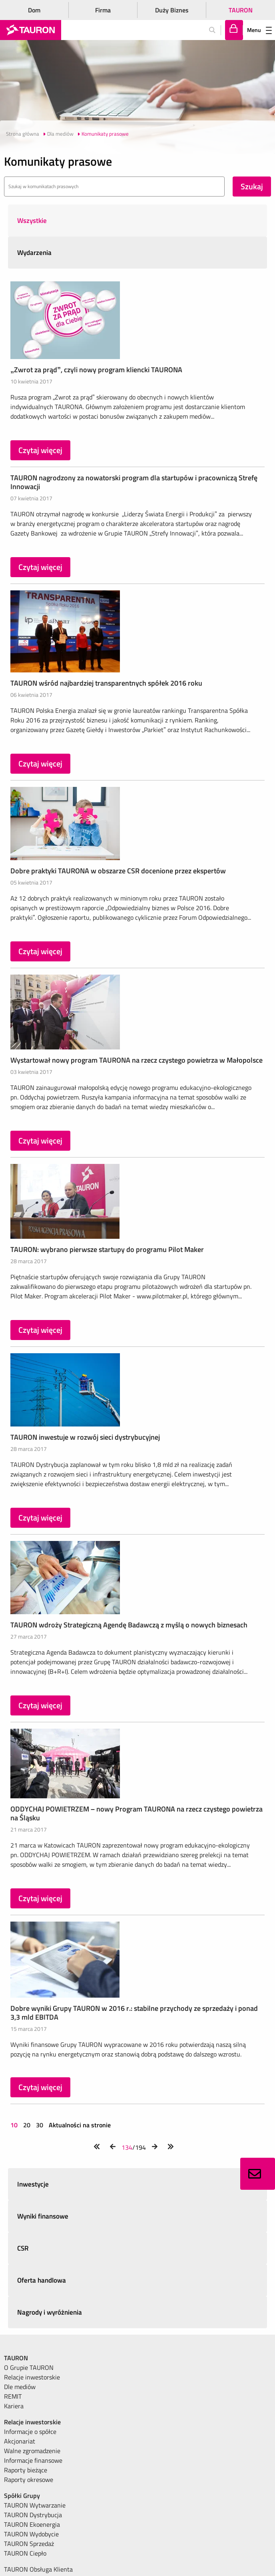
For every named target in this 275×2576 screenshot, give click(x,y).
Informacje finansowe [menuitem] (33, 2460)
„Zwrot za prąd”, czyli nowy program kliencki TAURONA (96, 369)
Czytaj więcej (40, 450)
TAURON (241, 10)
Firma (103, 10)
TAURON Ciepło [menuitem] (25, 2553)
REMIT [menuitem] (13, 2396)
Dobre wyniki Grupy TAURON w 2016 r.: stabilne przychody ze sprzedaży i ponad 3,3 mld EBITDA (134, 2012)
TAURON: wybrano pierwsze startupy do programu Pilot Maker (107, 1249)
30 (39, 2125)
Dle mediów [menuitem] (20, 2386)
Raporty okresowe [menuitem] (28, 2479)
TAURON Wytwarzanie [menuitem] (35, 2505)
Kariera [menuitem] (14, 2406)
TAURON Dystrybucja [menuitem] (33, 2515)
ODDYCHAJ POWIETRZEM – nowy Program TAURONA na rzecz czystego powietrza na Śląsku (136, 1813)
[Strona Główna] (30, 30)
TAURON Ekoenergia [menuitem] (32, 2524)
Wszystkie (32, 220)
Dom (34, 10)
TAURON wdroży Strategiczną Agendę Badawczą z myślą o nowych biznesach (128, 1624)
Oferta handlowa (41, 2280)
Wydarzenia (34, 252)
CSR (23, 2248)
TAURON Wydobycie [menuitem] (31, 2534)
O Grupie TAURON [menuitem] (29, 2367)
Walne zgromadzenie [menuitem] (32, 2451)
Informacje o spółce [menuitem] (30, 2431)
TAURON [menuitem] (16, 2358)
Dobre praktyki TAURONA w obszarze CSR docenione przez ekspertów (118, 870)
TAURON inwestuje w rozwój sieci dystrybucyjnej (85, 1437)
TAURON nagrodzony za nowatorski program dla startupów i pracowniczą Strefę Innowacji (133, 482)
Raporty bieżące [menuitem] (25, 2470)
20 (26, 2125)
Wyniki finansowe (42, 2216)
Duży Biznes (172, 10)
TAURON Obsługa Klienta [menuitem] (38, 2569)
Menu (259, 30)
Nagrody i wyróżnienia (49, 2312)
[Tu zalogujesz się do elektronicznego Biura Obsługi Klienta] (234, 30)
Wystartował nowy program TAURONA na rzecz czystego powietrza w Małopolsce (136, 1060)
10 (14, 2125)
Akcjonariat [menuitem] (19, 2441)
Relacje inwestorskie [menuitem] (32, 2377)
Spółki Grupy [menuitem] (22, 2495)
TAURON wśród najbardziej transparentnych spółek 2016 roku (106, 683)
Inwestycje (33, 2184)
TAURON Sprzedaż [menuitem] (29, 2543)
